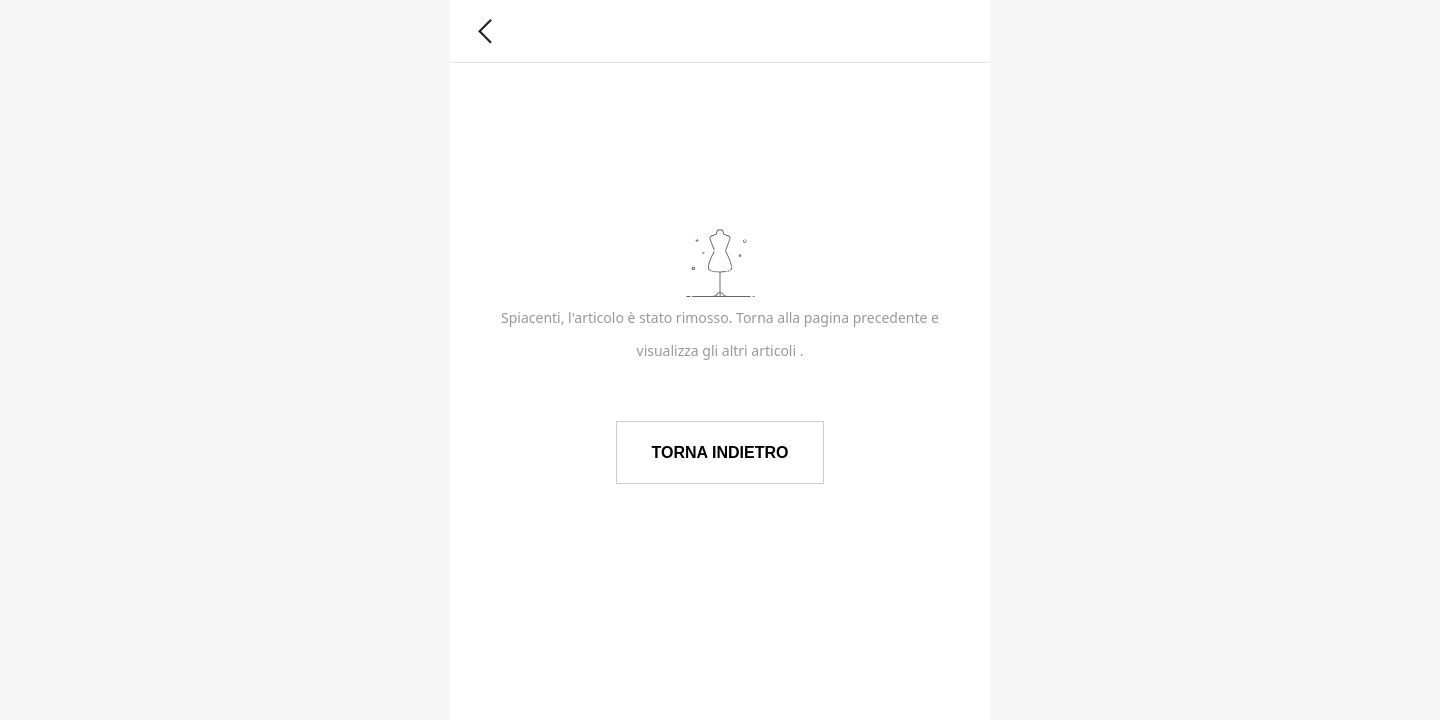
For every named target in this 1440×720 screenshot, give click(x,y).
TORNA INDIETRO (720, 452)
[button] (485, 31)
